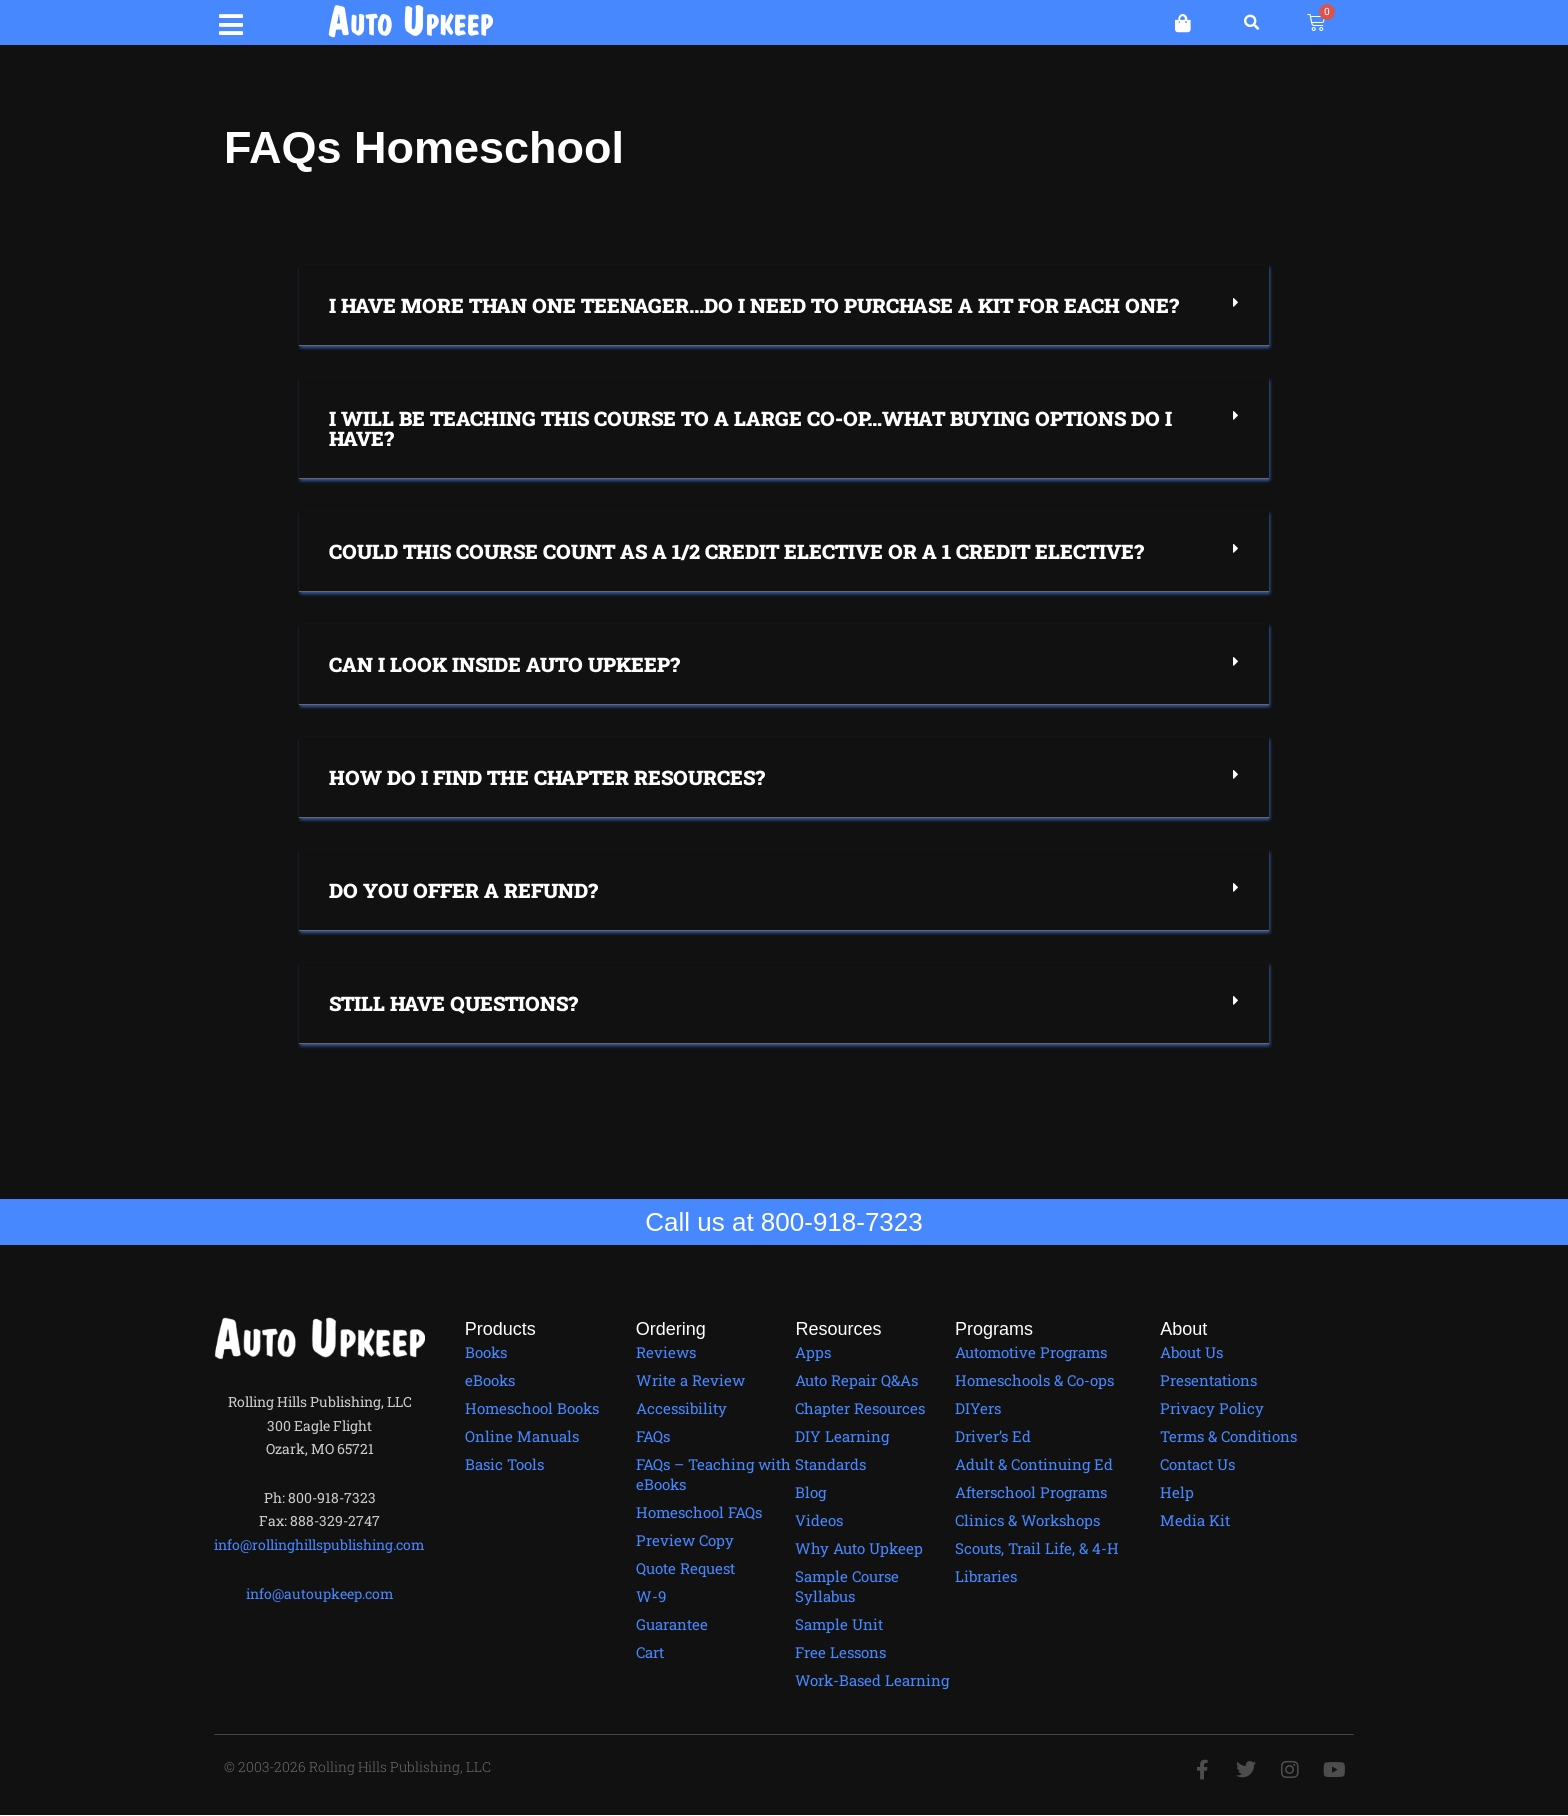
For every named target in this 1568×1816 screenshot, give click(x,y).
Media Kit (1195, 1520)
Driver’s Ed (993, 1436)
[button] (231, 21)
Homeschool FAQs (699, 1512)
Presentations (1208, 1380)
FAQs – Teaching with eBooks (713, 1474)
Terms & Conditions (1228, 1436)
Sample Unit (839, 1624)
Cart (650, 1652)
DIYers (978, 1408)
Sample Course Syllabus (847, 1586)
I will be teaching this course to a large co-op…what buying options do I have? (750, 428)
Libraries (986, 1576)
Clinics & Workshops (1027, 1520)
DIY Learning (842, 1436)
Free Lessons (840, 1652)
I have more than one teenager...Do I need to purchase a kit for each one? (754, 305)
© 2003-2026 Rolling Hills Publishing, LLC (358, 1766)
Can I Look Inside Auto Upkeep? (504, 664)
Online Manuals (522, 1436)
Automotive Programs (1031, 1352)
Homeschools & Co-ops (1034, 1380)
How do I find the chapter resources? (547, 777)
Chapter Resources (860, 1408)
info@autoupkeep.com (320, 1593)
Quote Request (685, 1568)
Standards (830, 1464)
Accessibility (681, 1408)
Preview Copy (685, 1540)
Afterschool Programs (1031, 1492)
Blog (810, 1492)
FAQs (653, 1436)
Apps (813, 1352)
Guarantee (672, 1624)
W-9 (651, 1596)
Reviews (666, 1352)
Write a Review (690, 1380)
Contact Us (1197, 1464)
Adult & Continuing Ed (1034, 1464)
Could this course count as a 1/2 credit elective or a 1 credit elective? (736, 551)
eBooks (490, 1380)
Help (1177, 1492)
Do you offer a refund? (463, 890)
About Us (1191, 1352)
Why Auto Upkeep (859, 1548)
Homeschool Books (532, 1408)
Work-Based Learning (872, 1680)
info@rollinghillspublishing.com (319, 1544)
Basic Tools (504, 1464)
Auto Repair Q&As (856, 1380)
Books (486, 1352)
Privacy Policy (1212, 1408)
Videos (819, 1520)
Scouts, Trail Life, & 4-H (1037, 1548)
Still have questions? (453, 1003)
